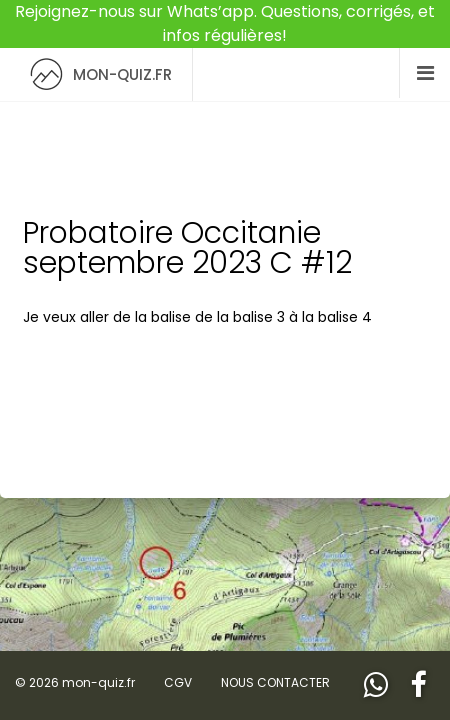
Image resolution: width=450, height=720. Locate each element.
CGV (178, 682)
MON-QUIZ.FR (96, 74)
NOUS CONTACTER (275, 682)
